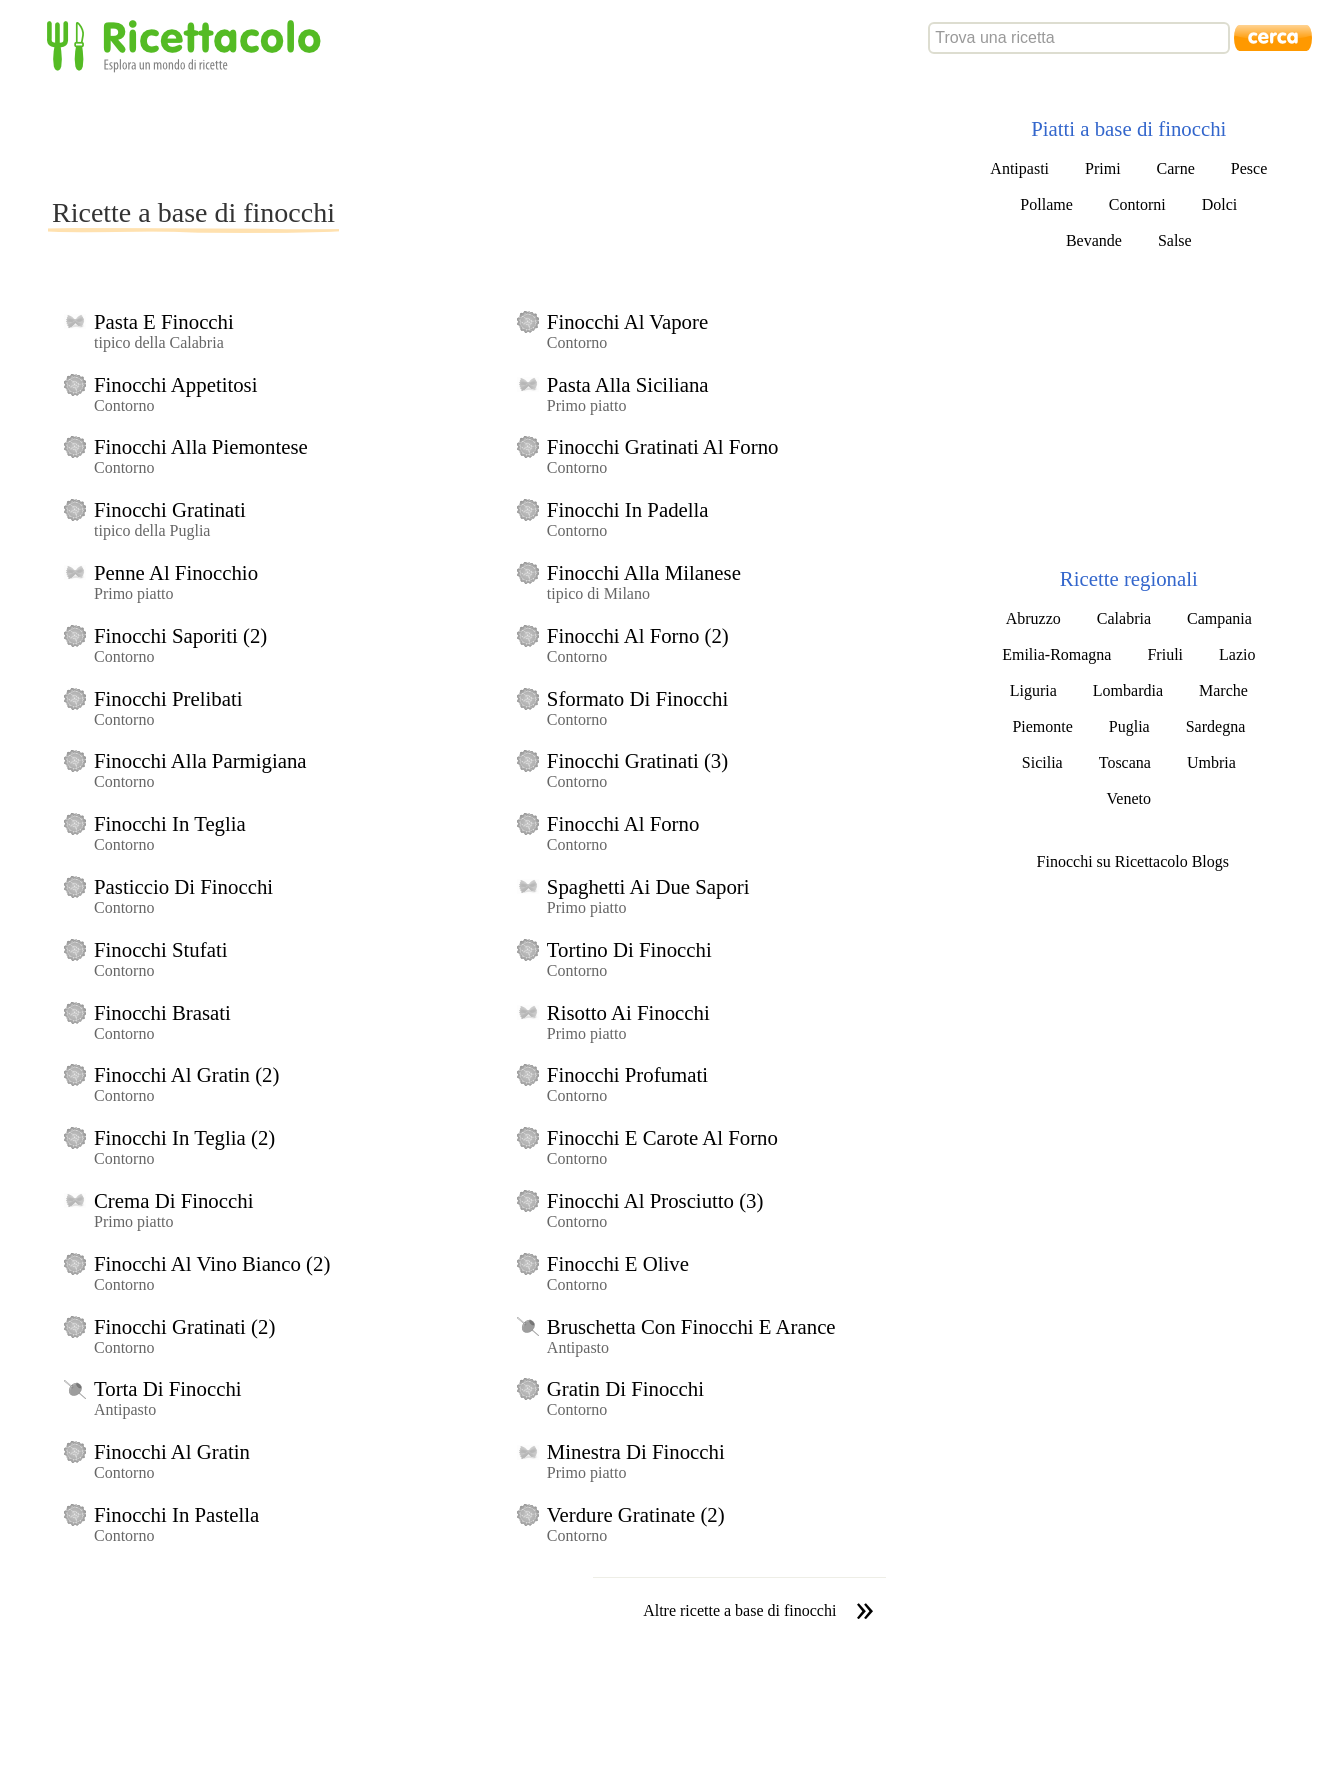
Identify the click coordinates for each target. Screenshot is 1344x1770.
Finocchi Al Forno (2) (638, 635)
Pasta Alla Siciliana (628, 384)
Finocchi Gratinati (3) (637, 760)
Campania (1219, 618)
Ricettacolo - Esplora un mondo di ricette (188, 44)
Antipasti (1019, 168)
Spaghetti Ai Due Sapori (648, 886)
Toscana (1125, 762)
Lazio (1237, 654)
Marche (1223, 690)
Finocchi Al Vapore (627, 321)
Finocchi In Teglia (170, 823)
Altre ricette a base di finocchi (739, 1610)
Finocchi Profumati (627, 1074)
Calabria (1124, 618)
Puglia (1129, 726)
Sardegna (1216, 726)
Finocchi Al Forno (623, 823)
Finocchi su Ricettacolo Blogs (1133, 861)
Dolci (1220, 204)
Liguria (1033, 690)
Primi (1103, 168)
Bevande (1094, 240)
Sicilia (1042, 762)
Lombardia (1128, 690)
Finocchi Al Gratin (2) (186, 1074)
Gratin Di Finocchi (625, 1388)
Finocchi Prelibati (168, 698)
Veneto (1129, 798)
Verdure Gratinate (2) (636, 1514)
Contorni (1137, 204)
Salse (1175, 240)
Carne (1176, 168)
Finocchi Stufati (160, 949)
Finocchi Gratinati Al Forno (663, 446)
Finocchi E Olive (618, 1263)
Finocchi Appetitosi (175, 384)
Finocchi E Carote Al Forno (662, 1137)
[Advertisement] (412, 134)
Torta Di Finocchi (168, 1388)
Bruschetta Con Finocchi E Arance (691, 1326)
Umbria (1211, 762)
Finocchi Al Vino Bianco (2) (212, 1263)
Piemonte (1042, 726)
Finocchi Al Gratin (172, 1451)
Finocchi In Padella (628, 509)
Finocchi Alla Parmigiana (200, 760)
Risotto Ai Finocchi (628, 1012)
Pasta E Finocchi (164, 321)
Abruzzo (1033, 618)
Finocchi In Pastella (176, 1514)
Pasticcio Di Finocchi (183, 886)
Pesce (1249, 168)
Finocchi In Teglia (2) (184, 1137)
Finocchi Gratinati (170, 509)
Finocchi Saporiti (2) (180, 635)
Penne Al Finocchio (176, 572)
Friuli (1165, 654)
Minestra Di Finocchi (636, 1451)
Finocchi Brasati (162, 1012)
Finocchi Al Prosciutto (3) (655, 1200)
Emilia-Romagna (1056, 654)
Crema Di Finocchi (173, 1200)
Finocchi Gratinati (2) (184, 1326)
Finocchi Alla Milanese (644, 572)
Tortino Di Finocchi (629, 949)
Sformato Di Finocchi (637, 698)
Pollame (1046, 204)
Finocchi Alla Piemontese (201, 446)
